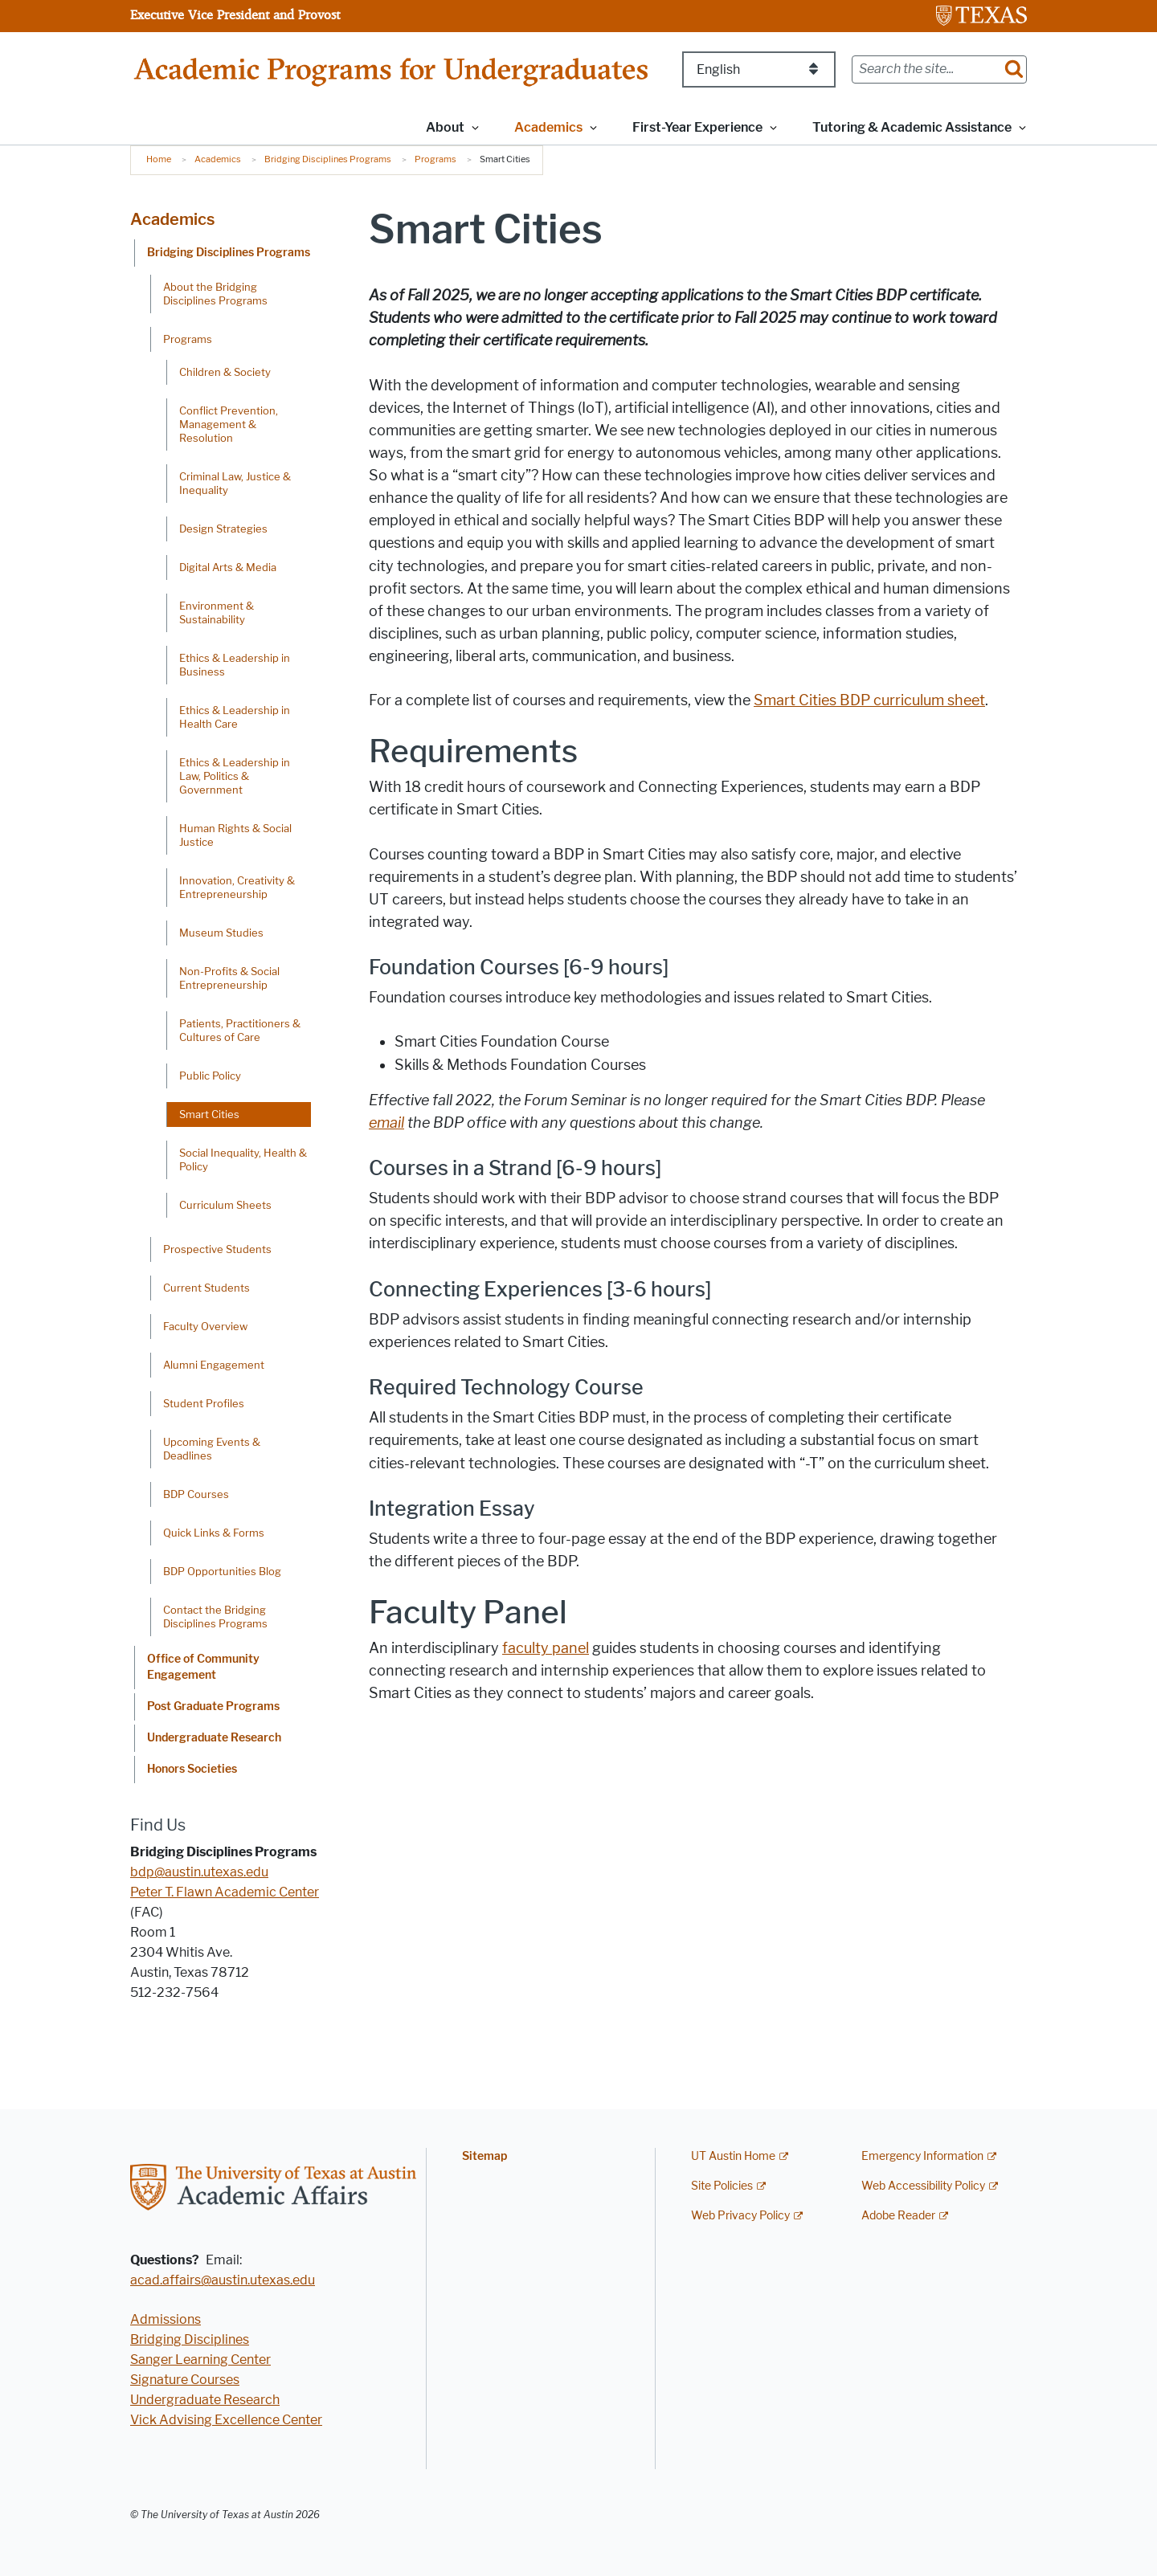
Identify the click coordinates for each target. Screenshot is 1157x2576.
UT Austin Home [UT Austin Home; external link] (733, 2156)
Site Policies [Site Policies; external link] (722, 2186)
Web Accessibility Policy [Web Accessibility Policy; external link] (923, 2186)
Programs (435, 159)
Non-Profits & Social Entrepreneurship (229, 978)
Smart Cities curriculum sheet (869, 700)
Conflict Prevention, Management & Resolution (228, 424)
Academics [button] (548, 127)
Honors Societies (192, 1769)
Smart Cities (209, 1114)
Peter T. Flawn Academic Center (224, 1892)
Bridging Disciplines (189, 2339)
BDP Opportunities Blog (222, 1571)
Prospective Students (217, 1249)
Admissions (165, 2319)
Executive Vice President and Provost (235, 14)
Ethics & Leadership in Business (234, 664)
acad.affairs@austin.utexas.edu (222, 2280)
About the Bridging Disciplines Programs (215, 293)
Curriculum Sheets (225, 1204)
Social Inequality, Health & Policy (243, 1159)
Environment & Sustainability (216, 612)
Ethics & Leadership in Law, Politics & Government (234, 776)
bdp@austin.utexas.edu (199, 1872)
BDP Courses (196, 1494)
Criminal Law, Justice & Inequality (235, 483)
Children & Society (225, 371)
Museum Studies (221, 932)
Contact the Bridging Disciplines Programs (215, 1616)
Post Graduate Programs (213, 1706)
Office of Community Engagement (203, 1667)
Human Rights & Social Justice (235, 835)
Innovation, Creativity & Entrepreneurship (237, 887)
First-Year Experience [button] (697, 127)
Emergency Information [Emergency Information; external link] (922, 2156)
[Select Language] (759, 69)
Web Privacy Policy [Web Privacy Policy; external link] (740, 2216)
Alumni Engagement (213, 1364)
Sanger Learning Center (200, 2359)
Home (158, 159)
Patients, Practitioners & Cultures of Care (239, 1030)
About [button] (445, 127)
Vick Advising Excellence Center (226, 2419)
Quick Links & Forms (213, 1532)
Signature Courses (184, 2379)
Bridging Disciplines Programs (327, 159)
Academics (217, 159)
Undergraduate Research (214, 1738)
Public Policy (210, 1075)
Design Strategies (223, 528)
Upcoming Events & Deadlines (211, 1448)
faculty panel (545, 1648)
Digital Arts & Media (227, 567)
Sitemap (484, 2156)
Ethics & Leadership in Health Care (234, 717)
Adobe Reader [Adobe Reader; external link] (898, 2216)
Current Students (206, 1287)
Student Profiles (203, 1403)
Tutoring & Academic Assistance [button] (912, 127)
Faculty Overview (205, 1326)
